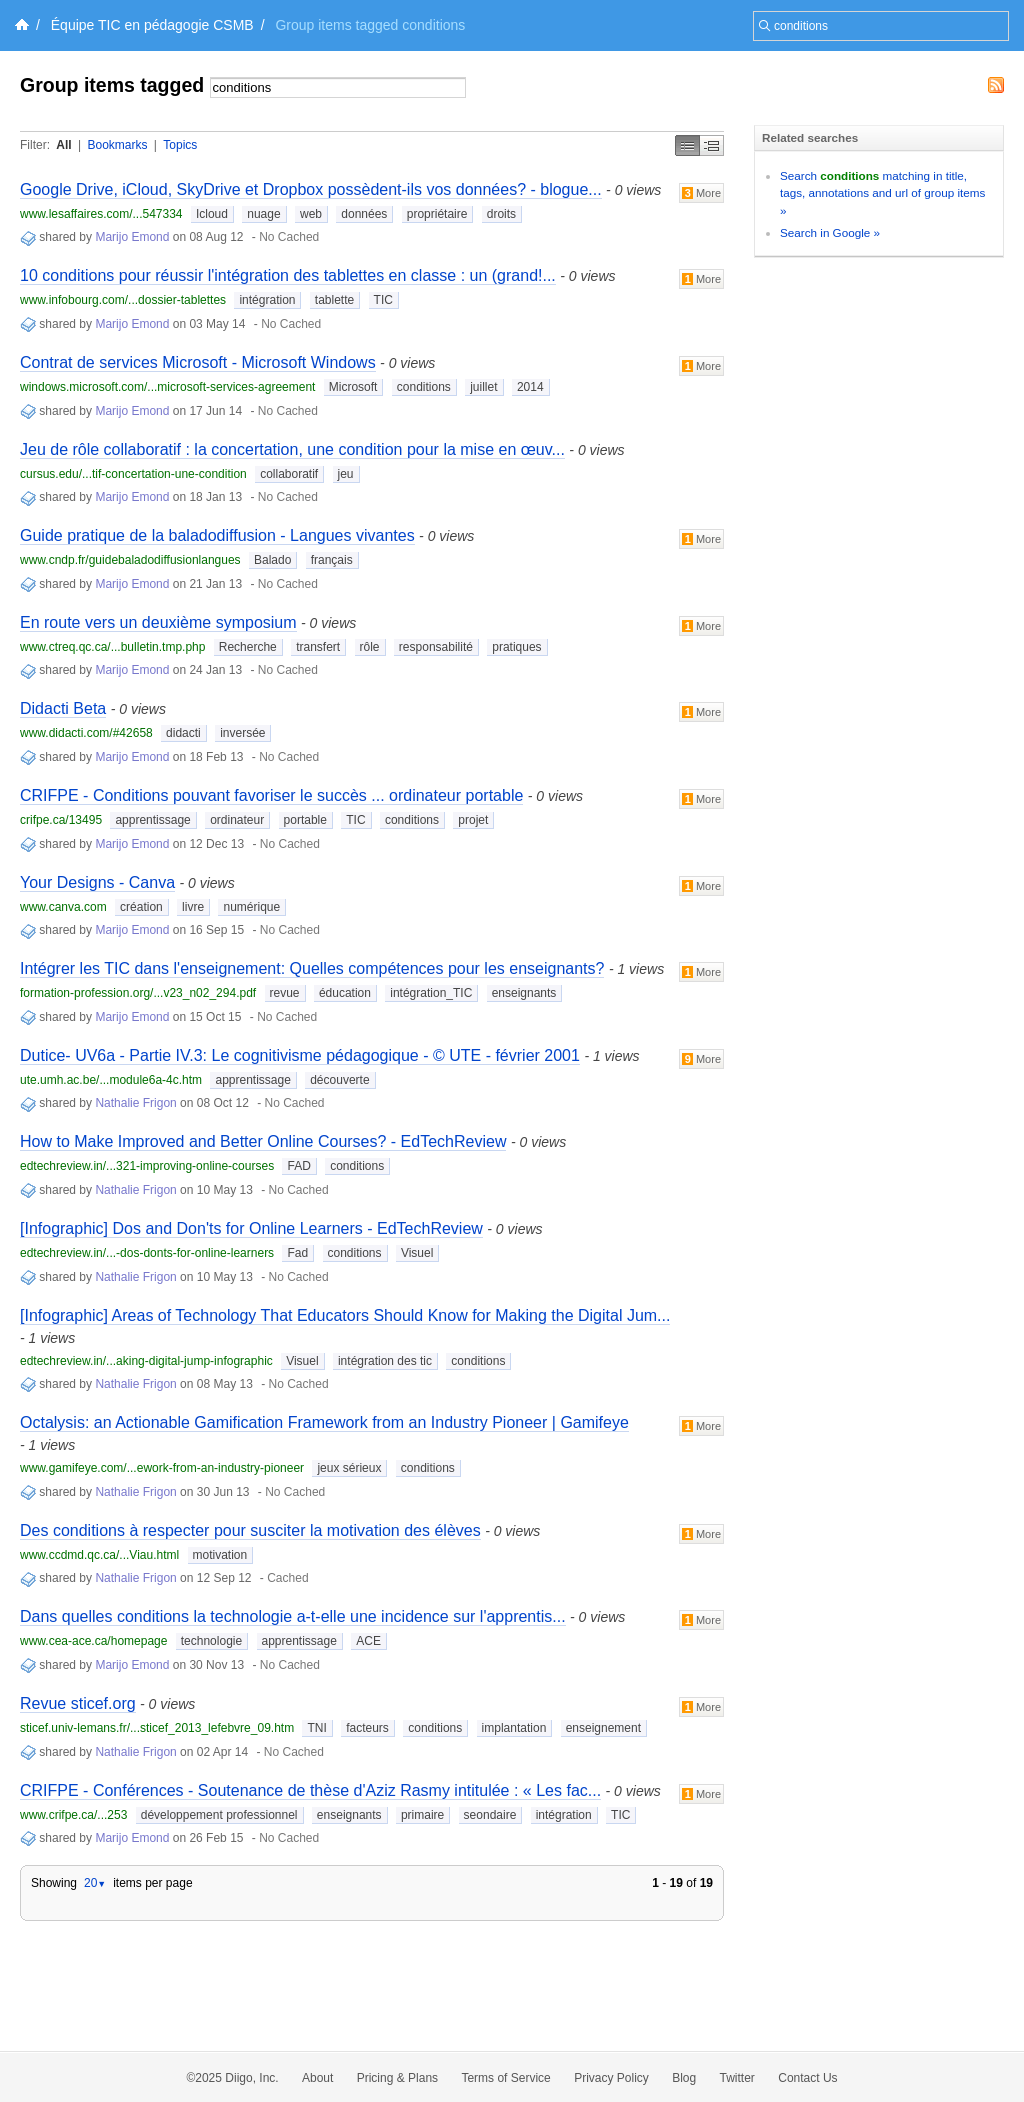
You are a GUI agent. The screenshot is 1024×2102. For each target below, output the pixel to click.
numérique (251, 907)
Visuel (417, 1253)
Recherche (248, 647)
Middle (712, 145)
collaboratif (289, 474)
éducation (345, 993)
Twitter (737, 2078)
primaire (422, 1815)
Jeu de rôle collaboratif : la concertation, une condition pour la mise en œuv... (292, 449)
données (364, 214)
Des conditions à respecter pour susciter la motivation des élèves (250, 1530)
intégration (267, 300)
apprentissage (152, 820)
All (63, 145)
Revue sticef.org (78, 1703)
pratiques (516, 647)
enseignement (603, 1728)
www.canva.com (63, 907)
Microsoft (353, 387)
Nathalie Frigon (135, 1103)
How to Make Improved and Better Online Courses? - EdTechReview (263, 1141)
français (332, 560)
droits (501, 214)
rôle (370, 647)
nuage (263, 214)
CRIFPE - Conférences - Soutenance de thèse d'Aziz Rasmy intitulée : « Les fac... (310, 1790)
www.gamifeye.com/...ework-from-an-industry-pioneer (162, 1468)
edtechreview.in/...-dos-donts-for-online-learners (147, 1253)
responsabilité (436, 647)
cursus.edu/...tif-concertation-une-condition (133, 474)
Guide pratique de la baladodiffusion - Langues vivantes (217, 535)
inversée (242, 733)
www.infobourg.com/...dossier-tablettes (123, 300)
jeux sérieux (349, 1468)
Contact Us (807, 2078)
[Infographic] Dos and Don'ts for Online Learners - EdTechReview (251, 1228)
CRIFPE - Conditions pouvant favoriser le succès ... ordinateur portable (271, 795)
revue (285, 993)
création (141, 907)
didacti (183, 733)
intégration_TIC (431, 993)
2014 (530, 387)
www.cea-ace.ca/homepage (93, 1641)
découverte (339, 1080)
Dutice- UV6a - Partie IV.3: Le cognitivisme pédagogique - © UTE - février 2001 (300, 1055)
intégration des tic (385, 1361)
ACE (368, 1641)
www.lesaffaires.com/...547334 (101, 214)
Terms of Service (505, 2078)
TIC (383, 300)
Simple (687, 145)
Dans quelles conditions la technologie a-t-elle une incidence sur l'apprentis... (293, 1616)
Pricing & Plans (397, 2078)
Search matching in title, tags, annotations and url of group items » (882, 193)
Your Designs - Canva (97, 882)
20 (95, 1883)
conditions (424, 387)
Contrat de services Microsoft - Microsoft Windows (198, 362)
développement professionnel (219, 1815)
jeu (346, 474)
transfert (318, 647)
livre (193, 907)
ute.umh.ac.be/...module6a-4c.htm (111, 1080)
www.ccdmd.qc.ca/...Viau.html (99, 1555)
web (311, 214)
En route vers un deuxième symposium (158, 622)
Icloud (212, 214)
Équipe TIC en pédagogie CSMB (152, 25)
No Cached (289, 237)
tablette (334, 300)
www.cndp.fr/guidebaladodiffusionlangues (130, 560)
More (701, 193)
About (317, 2078)
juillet (483, 387)
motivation (220, 1555)
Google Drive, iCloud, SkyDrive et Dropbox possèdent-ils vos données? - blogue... (311, 189)
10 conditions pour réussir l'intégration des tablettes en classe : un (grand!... (288, 275)
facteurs (367, 1728)
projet (473, 820)
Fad (297, 1253)
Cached (287, 1578)
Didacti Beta (63, 708)
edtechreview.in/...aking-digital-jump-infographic (146, 1361)
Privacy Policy (611, 2078)
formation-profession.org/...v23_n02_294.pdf (138, 993)
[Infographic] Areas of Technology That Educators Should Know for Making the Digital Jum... (345, 1315)
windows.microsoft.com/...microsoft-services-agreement (167, 387)
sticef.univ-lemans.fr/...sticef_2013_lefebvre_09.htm (157, 1728)
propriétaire (437, 214)
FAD (298, 1166)
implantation (514, 1728)
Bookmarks (117, 145)
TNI (316, 1728)
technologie (211, 1641)
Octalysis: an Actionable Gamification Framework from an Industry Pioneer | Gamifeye (324, 1422)
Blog (684, 2078)
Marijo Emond (132, 237)
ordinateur (237, 820)
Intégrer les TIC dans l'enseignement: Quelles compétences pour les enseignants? (312, 968)
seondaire (490, 1815)
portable (305, 820)
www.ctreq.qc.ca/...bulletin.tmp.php (112, 647)
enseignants (524, 993)
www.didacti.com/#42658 (86, 733)
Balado (272, 560)
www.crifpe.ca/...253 (73, 1815)
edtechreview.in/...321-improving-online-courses (147, 1166)
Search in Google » (830, 232)
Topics (180, 145)
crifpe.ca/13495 (61, 820)
